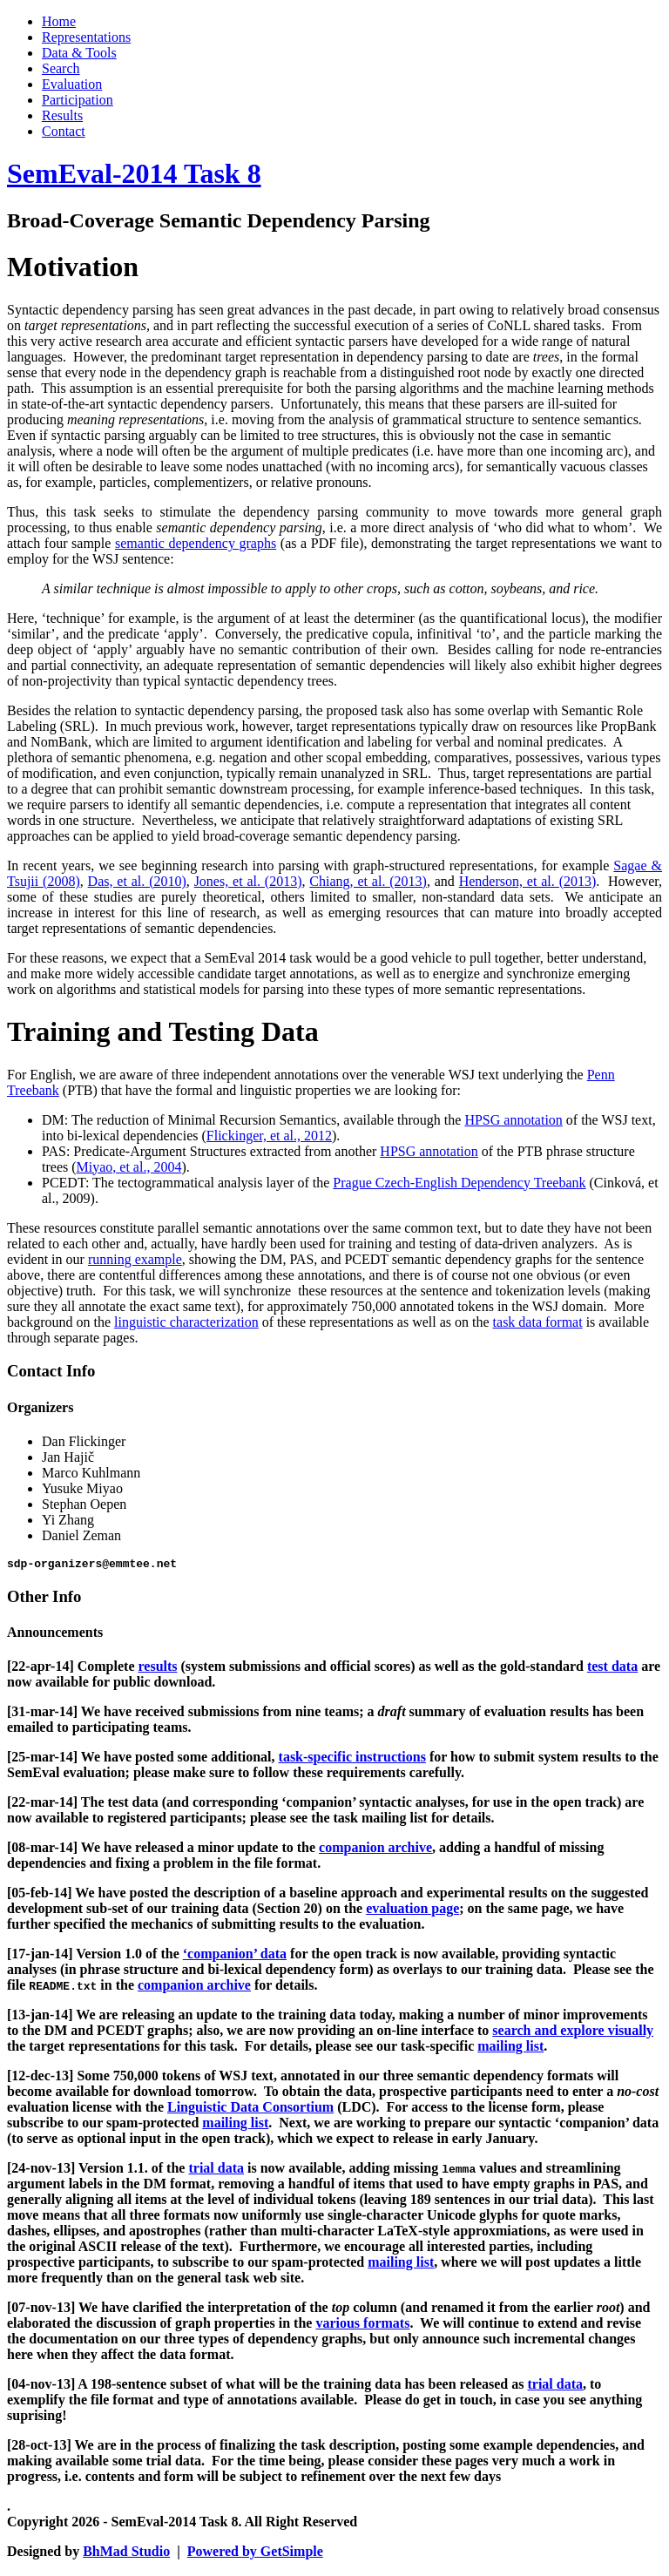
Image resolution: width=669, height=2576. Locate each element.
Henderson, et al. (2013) (528, 881)
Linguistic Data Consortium (250, 2109)
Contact (63, 131)
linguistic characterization (186, 1322)
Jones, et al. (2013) (248, 881)
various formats (362, 2325)
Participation (77, 99)
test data (612, 1668)
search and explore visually (572, 2032)
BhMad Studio (126, 2553)
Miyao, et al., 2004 (129, 1167)
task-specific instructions (352, 1759)
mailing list (510, 2048)
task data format (538, 1322)
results (157, 1668)
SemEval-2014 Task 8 (134, 173)
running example (135, 1259)
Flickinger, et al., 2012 (269, 1135)
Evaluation (72, 84)
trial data (216, 2170)
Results (62, 115)
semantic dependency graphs (195, 543)
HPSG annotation (513, 1119)
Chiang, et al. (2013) (368, 881)
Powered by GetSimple (255, 2553)
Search (61, 68)
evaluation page (412, 1910)
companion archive (375, 1849)
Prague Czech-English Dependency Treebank (459, 1182)
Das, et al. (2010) (137, 881)
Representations (86, 37)
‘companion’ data (235, 1956)
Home (59, 21)
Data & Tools (79, 52)
